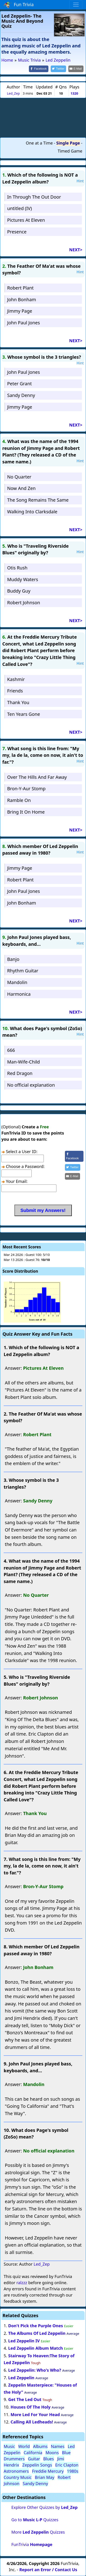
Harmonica (19, 994)
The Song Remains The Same (38, 500)
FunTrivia (31, 2544)
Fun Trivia (19, 4)
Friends (15, 691)
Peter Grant (19, 383)
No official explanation (31, 1085)
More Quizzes (38, 2532)
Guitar (34, 2458)
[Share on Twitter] (58, 69)
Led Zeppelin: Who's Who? (34, 2370)
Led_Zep (13, 93)
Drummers (14, 2458)
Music (9, 2446)
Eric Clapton (66, 2465)
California (33, 2452)
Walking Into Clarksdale (32, 512)
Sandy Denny (21, 395)
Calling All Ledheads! (32, 2422)
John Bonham (21, 299)
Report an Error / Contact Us (48, 2569)
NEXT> (75, 249)
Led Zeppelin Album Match (35, 2348)
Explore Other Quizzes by (44, 2507)
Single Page (68, 143)
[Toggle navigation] (75, 4)
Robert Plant (20, 288)
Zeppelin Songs (37, 2465)
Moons (52, 2452)
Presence (16, 232)
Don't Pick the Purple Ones (35, 2325)
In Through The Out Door (34, 197)
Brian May (44, 2477)
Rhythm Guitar (22, 971)
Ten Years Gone (23, 714)
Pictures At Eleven (26, 220)
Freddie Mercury (48, 2471)
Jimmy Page (19, 311)
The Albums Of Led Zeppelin (37, 2333)
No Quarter (19, 477)
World (24, 2446)
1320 (74, 93)
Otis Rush (17, 568)
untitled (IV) (19, 208)
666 (11, 1050)
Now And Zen (21, 488)
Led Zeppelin (21, 2377)
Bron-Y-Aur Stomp (26, 788)
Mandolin (17, 982)
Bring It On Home (26, 812)
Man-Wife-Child (23, 1062)
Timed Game (70, 151)
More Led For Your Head (35, 2414)
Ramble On (19, 800)
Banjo (13, 959)
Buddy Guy (18, 591)
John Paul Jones (23, 323)
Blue (66, 2452)
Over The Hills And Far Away (37, 777)
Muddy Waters (22, 579)
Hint (80, 180)
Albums (40, 2446)
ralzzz (21, 2282)
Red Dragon (19, 1073)
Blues (48, 2458)
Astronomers (16, 2471)
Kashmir (16, 679)
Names (57, 2446)
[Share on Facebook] (39, 69)
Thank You (18, 702)
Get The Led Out (24, 2399)
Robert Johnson (23, 602)
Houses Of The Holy (30, 2407)
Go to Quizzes (34, 2519)
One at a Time (39, 143)
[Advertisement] (43, 117)
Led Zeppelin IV (24, 2341)
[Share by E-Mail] (75, 69)
